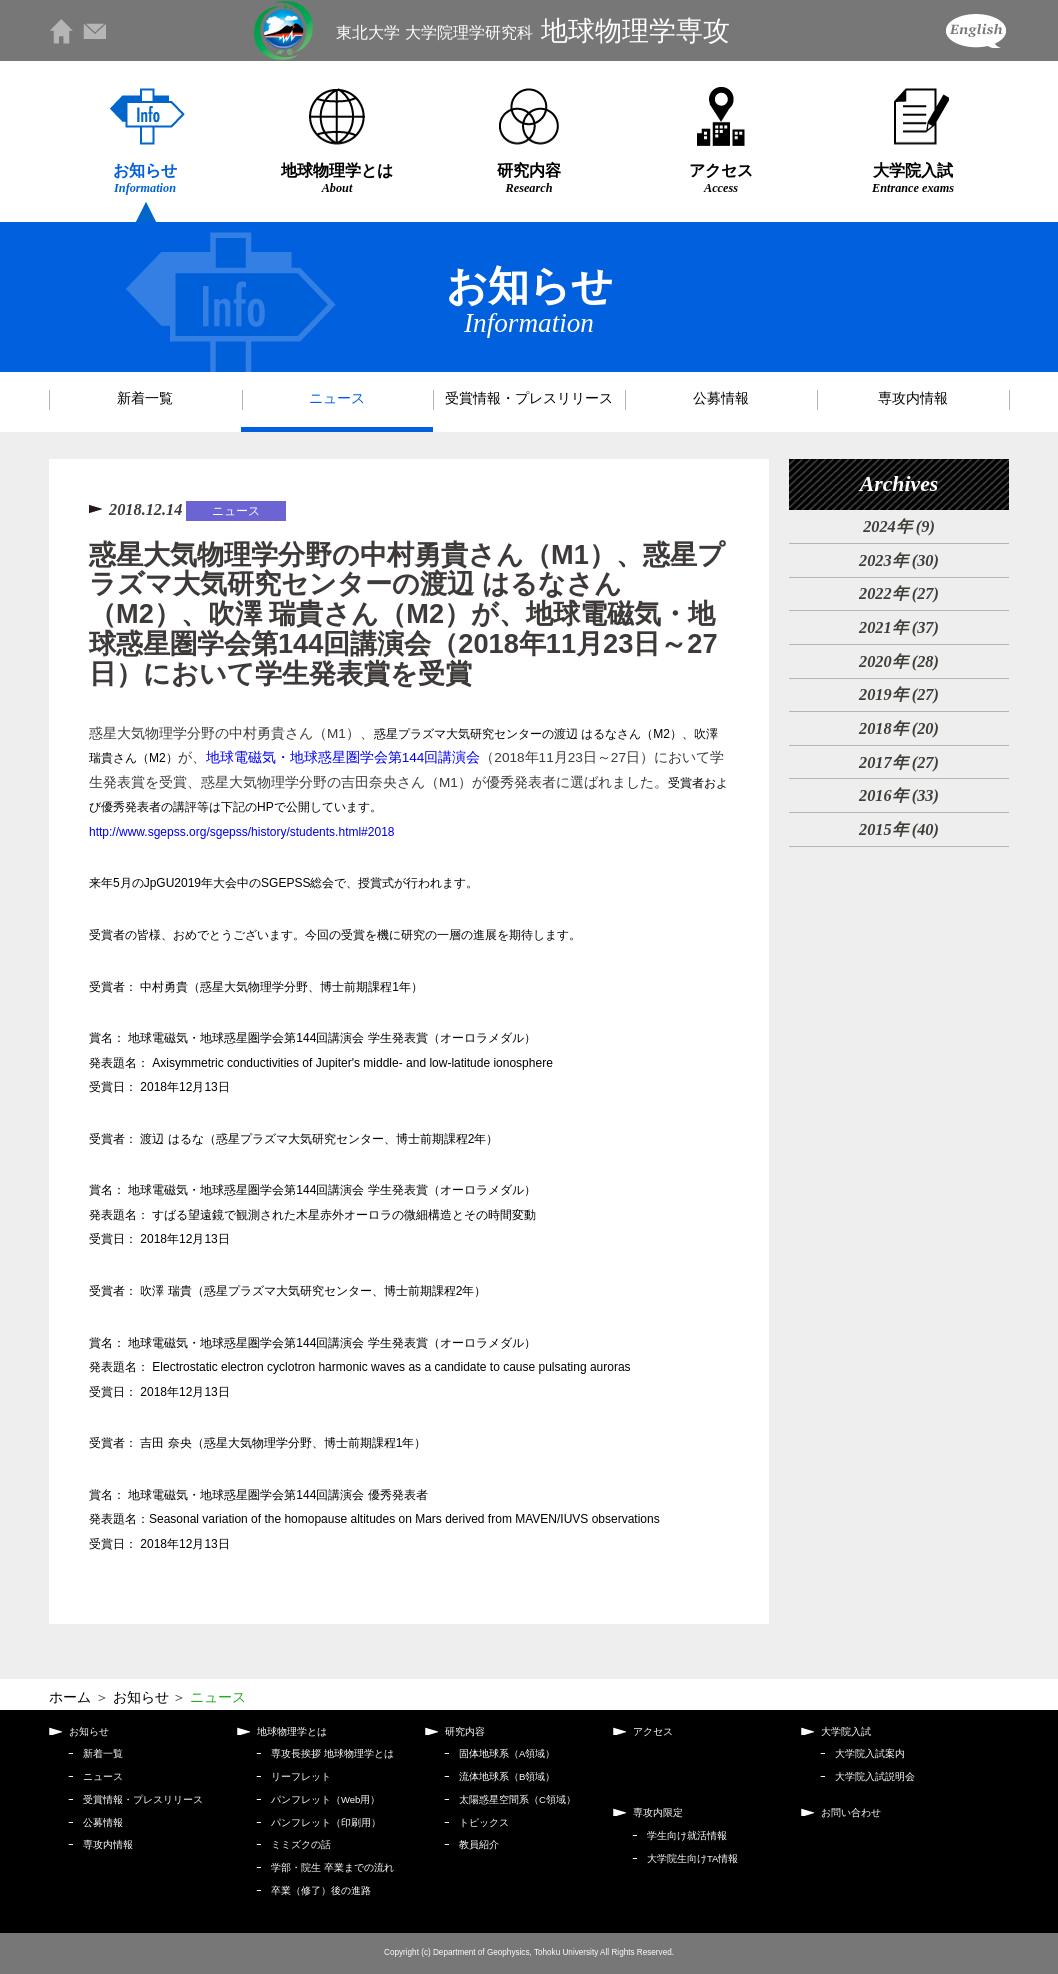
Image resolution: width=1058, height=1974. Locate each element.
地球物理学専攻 (532, 30)
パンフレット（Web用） (325, 1799)
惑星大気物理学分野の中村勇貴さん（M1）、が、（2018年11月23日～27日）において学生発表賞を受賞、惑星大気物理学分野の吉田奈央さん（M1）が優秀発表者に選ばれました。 (408, 782)
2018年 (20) (899, 728)
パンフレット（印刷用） (326, 1822)
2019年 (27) (899, 694)
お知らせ (145, 178)
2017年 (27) (899, 762)
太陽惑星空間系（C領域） (517, 1799)
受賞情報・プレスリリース (529, 398)
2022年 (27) (899, 593)
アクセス (721, 178)
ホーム (70, 1697)
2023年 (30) (899, 560)
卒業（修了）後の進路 (321, 1890)
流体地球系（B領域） (507, 1776)
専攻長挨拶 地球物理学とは (332, 1753)
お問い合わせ (851, 1812)
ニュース (337, 398)
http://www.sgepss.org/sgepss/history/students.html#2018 (242, 832)
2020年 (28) (899, 661)
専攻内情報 (913, 398)
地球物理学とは (337, 178)
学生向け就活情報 (687, 1835)
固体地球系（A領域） (507, 1753)
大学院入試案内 (870, 1753)
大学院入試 (913, 178)
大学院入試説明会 (875, 1776)
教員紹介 (479, 1844)
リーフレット (301, 1776)
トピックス (484, 1822)
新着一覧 (145, 398)
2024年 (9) (899, 526)
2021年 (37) (899, 627)
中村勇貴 (164, 987)
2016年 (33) (899, 795)
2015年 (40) (899, 829)
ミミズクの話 (301, 1844)
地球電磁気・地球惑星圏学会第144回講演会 (343, 757)
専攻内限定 (658, 1812)
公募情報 (721, 398)
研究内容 (529, 178)
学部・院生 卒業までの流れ (332, 1867)
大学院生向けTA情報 (692, 1858)
